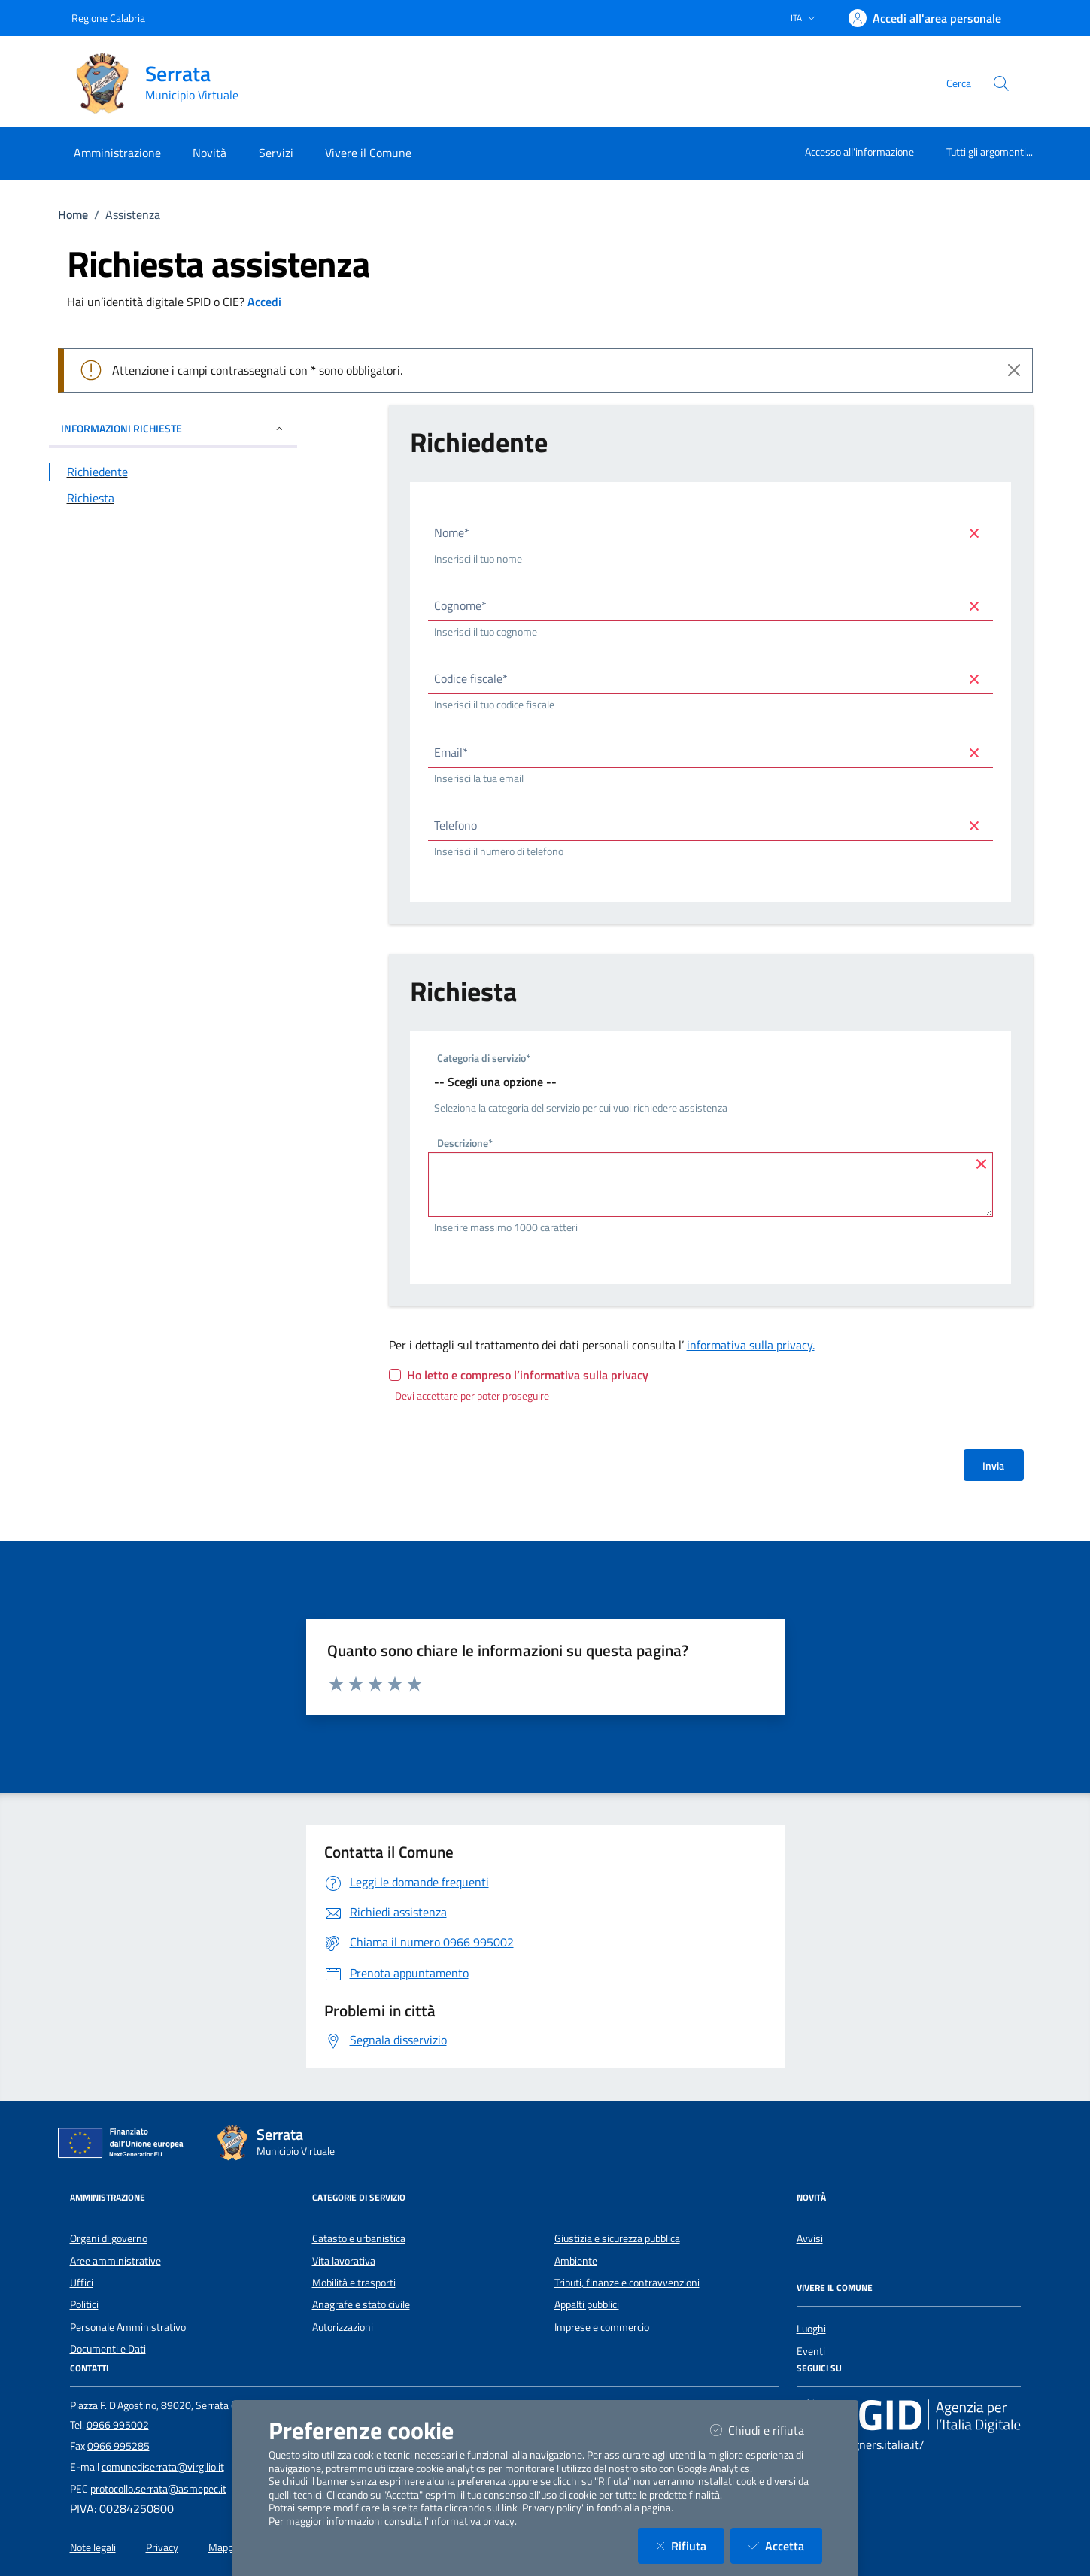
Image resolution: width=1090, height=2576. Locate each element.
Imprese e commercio (601, 2327)
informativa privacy (472, 2521)
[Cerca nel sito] (1001, 83)
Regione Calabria (108, 18)
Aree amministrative (115, 2261)
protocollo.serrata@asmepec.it (158, 2488)
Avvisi (810, 2238)
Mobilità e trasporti (354, 2282)
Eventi (811, 2351)
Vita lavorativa (343, 2261)
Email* (451, 752)
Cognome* (460, 605)
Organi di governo (108, 2238)
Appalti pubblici (586, 2304)
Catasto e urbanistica (358, 2238)
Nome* (451, 532)
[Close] (1014, 370)
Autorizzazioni (342, 2327)
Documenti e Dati (108, 2349)
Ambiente (575, 2261)
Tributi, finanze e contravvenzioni (627, 2282)
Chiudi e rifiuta (766, 2429)
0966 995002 (118, 2425)
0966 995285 (118, 2446)
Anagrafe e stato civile (361, 2304)
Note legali (93, 2547)
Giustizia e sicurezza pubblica (617, 2238)
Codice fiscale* (471, 678)
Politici (84, 2304)
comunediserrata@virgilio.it (163, 2467)
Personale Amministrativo (128, 2327)
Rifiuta (690, 2545)
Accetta (785, 2545)
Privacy (162, 2547)
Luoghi (811, 2328)
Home (73, 214)
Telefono (455, 825)
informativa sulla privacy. (751, 1345)
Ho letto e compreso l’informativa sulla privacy (527, 1375)
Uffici (81, 2282)
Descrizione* (465, 1145)
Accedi (264, 302)
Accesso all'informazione (859, 151)
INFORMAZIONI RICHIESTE (173, 428)
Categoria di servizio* (483, 1059)
